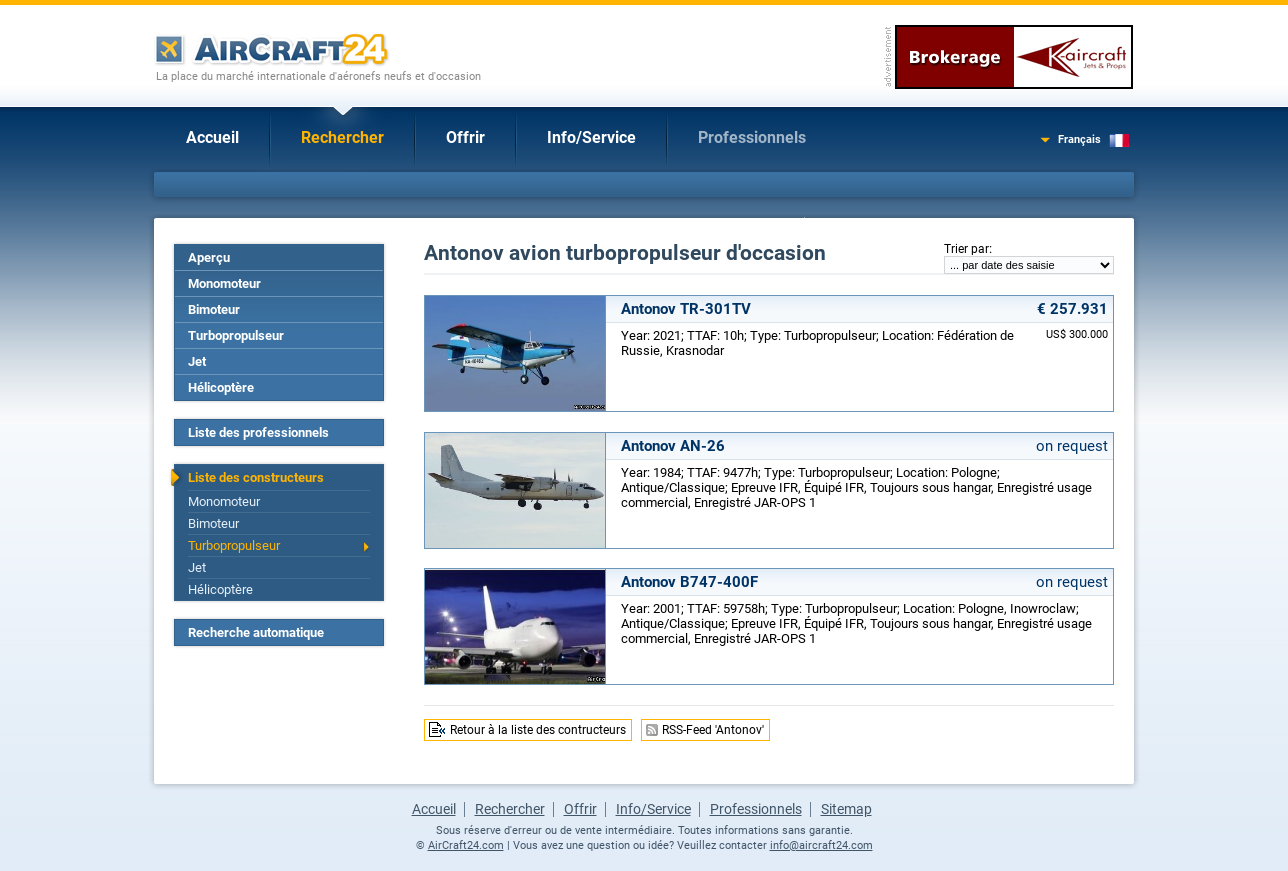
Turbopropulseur (236, 335)
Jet (197, 361)
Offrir (465, 137)
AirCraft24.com (466, 845)
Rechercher (342, 137)
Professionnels (752, 137)
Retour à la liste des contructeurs (538, 730)
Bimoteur (214, 309)
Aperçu (209, 257)
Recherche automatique (256, 632)
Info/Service (591, 137)
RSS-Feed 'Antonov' (713, 730)
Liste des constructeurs (256, 477)
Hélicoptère (221, 387)
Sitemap (846, 809)
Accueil (212, 137)
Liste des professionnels (258, 432)
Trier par (966, 249)
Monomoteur (224, 283)
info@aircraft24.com (821, 845)
